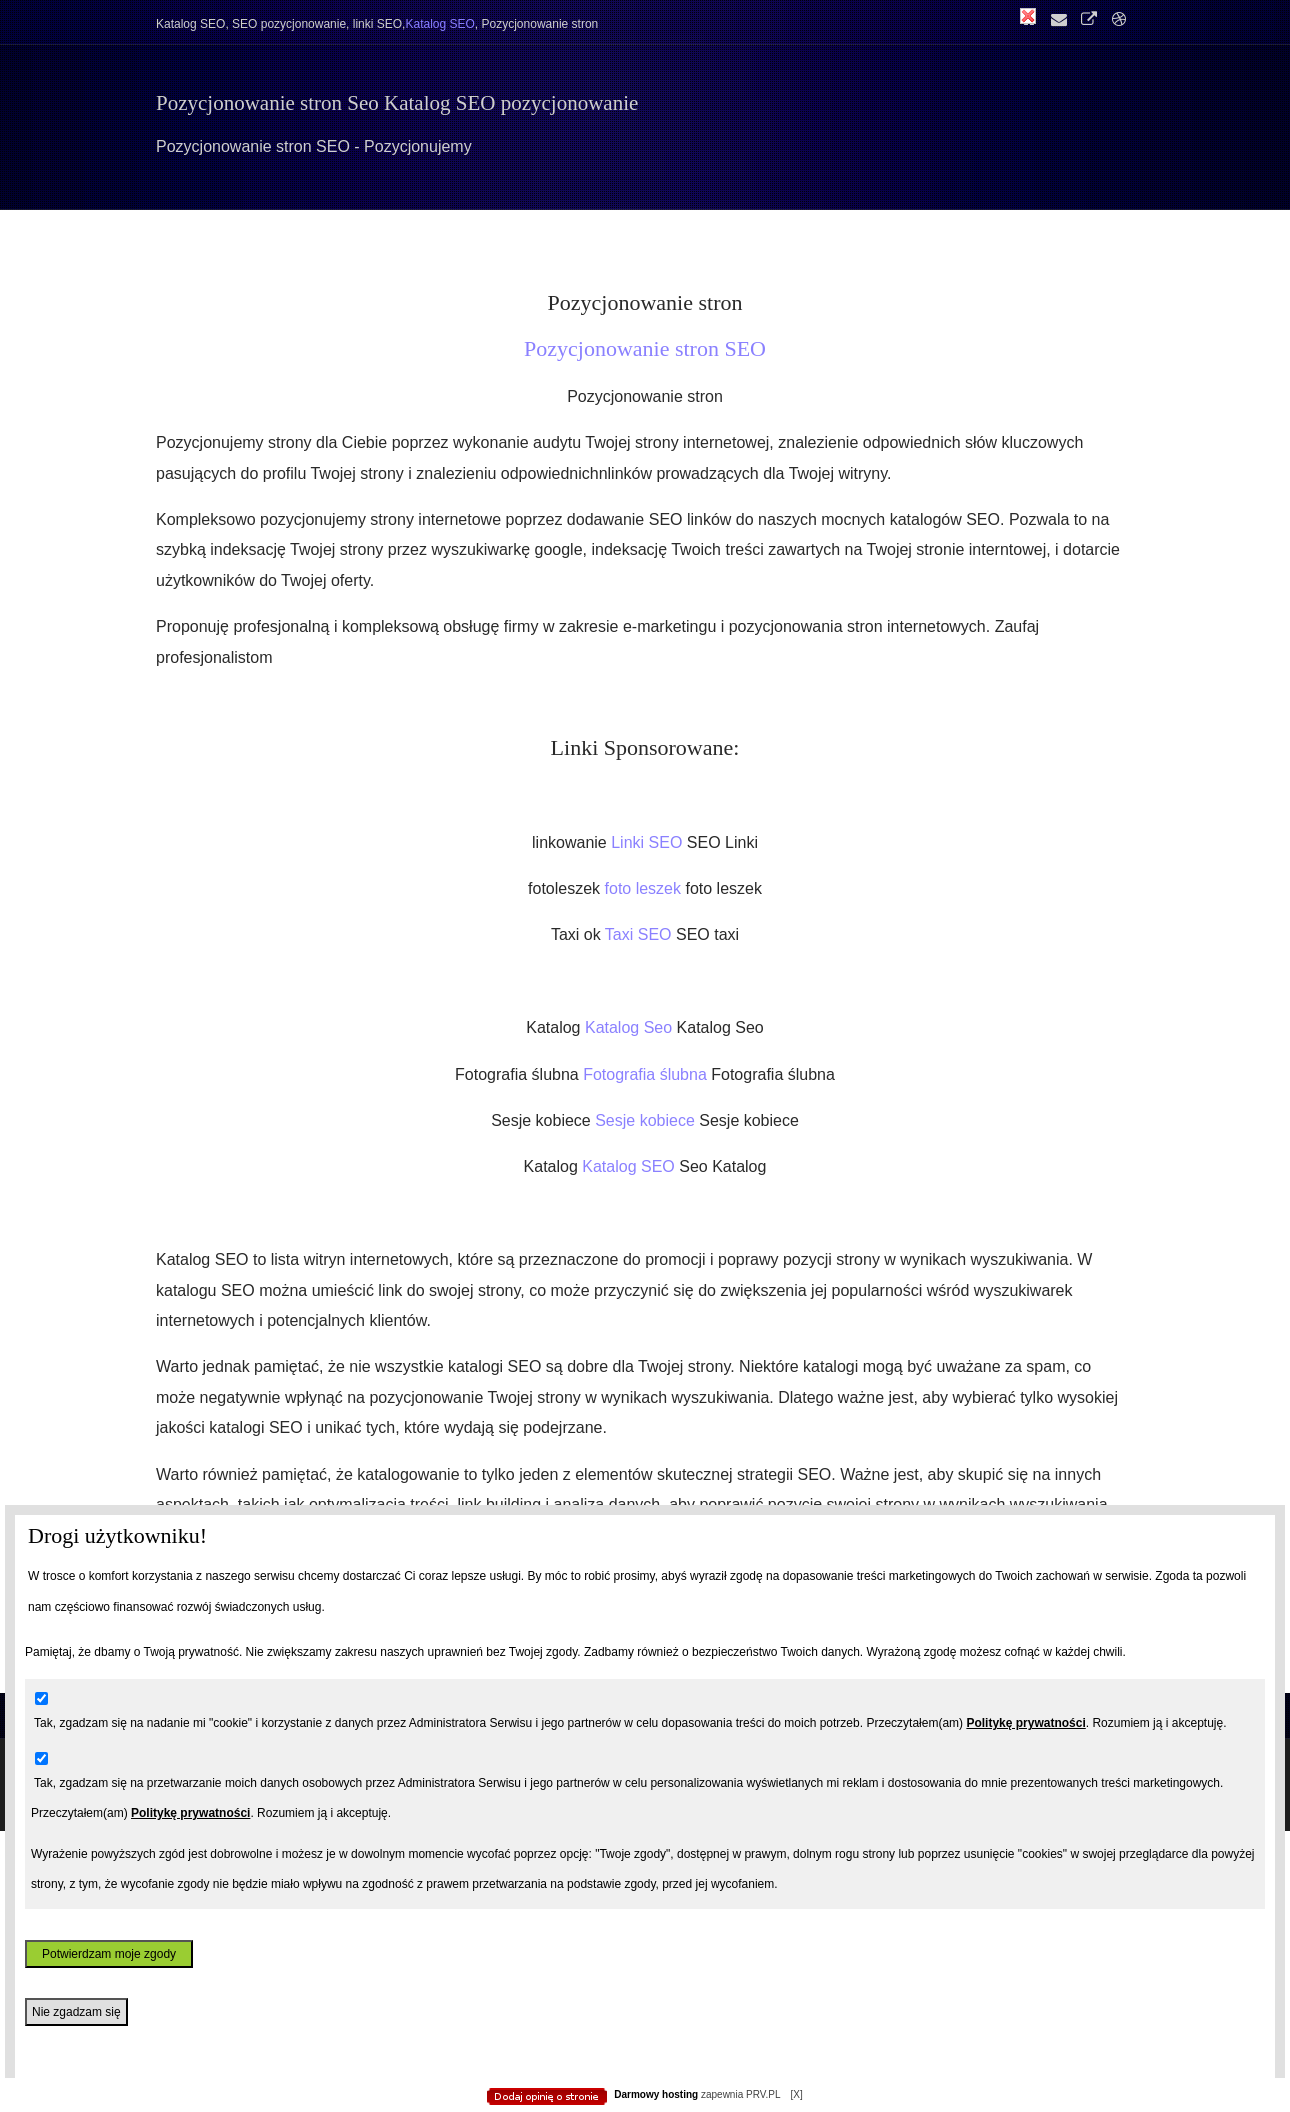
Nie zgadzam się (76, 2012)
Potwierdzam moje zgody (109, 1954)
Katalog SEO (630, 1166)
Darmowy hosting (656, 2094)
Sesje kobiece (647, 1120)
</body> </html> (645, 100)
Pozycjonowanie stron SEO (645, 348)
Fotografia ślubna (647, 1074)
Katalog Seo (631, 1027)
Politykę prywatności (1025, 1723)
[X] (796, 2094)
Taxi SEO (640, 934)
